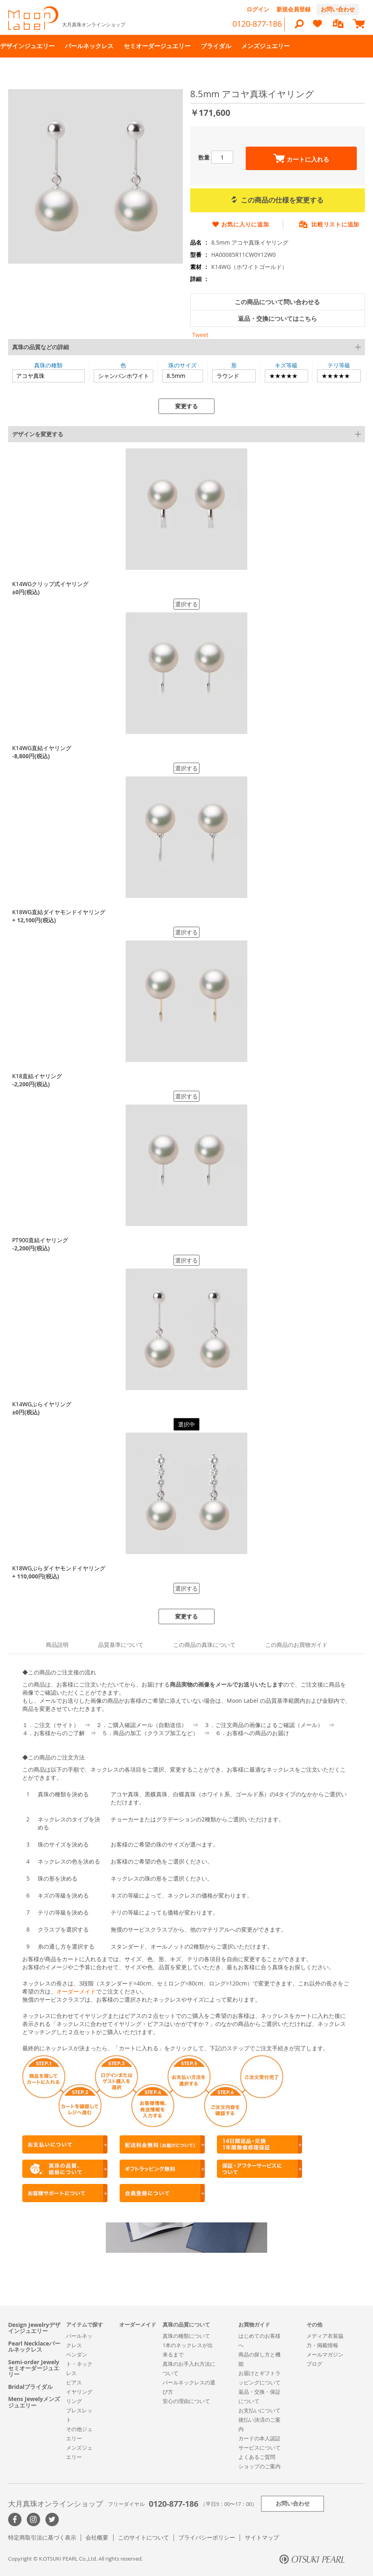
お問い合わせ (338, 9)
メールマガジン (325, 2354)
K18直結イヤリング (37, 1076)
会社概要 (97, 2537)
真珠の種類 (48, 365)
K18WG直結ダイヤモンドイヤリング (58, 912)
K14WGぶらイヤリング (41, 1404)
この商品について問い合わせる (277, 302)
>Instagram (33, 2519)
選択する (186, 604)
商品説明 (57, 1644)
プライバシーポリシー (206, 2537)
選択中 (186, 1424)
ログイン (258, 9)
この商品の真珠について (204, 1644)
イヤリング (79, 2391)
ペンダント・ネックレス (79, 2364)
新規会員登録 (294, 9)
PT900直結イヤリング (40, 1240)
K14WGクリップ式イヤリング (50, 584)
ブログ (314, 2363)
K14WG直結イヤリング (41, 748)
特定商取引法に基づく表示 (42, 2537)
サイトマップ (262, 2537)
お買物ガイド (254, 2324)
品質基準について (121, 1644)
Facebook (14, 2519)
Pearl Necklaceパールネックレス (34, 2346)
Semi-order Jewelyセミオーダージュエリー (33, 2368)
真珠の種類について (186, 2335)
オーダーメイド (76, 1991)
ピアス (74, 2382)
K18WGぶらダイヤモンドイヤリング (58, 1568)
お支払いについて (259, 2410)
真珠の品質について (186, 2324)
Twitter (52, 2519)
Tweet (200, 335)
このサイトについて (143, 2537)
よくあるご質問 (256, 2457)
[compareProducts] (338, 24)
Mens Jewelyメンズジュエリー (34, 2402)
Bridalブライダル (30, 2387)
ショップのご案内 (259, 2466)
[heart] (317, 27)
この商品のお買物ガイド (296, 1644)
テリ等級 (339, 365)
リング (74, 2401)
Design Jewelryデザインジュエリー (34, 2328)
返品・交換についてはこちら (277, 318)
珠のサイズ (182, 365)
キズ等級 (286, 365)
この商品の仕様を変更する (278, 200)
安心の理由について (186, 2401)
